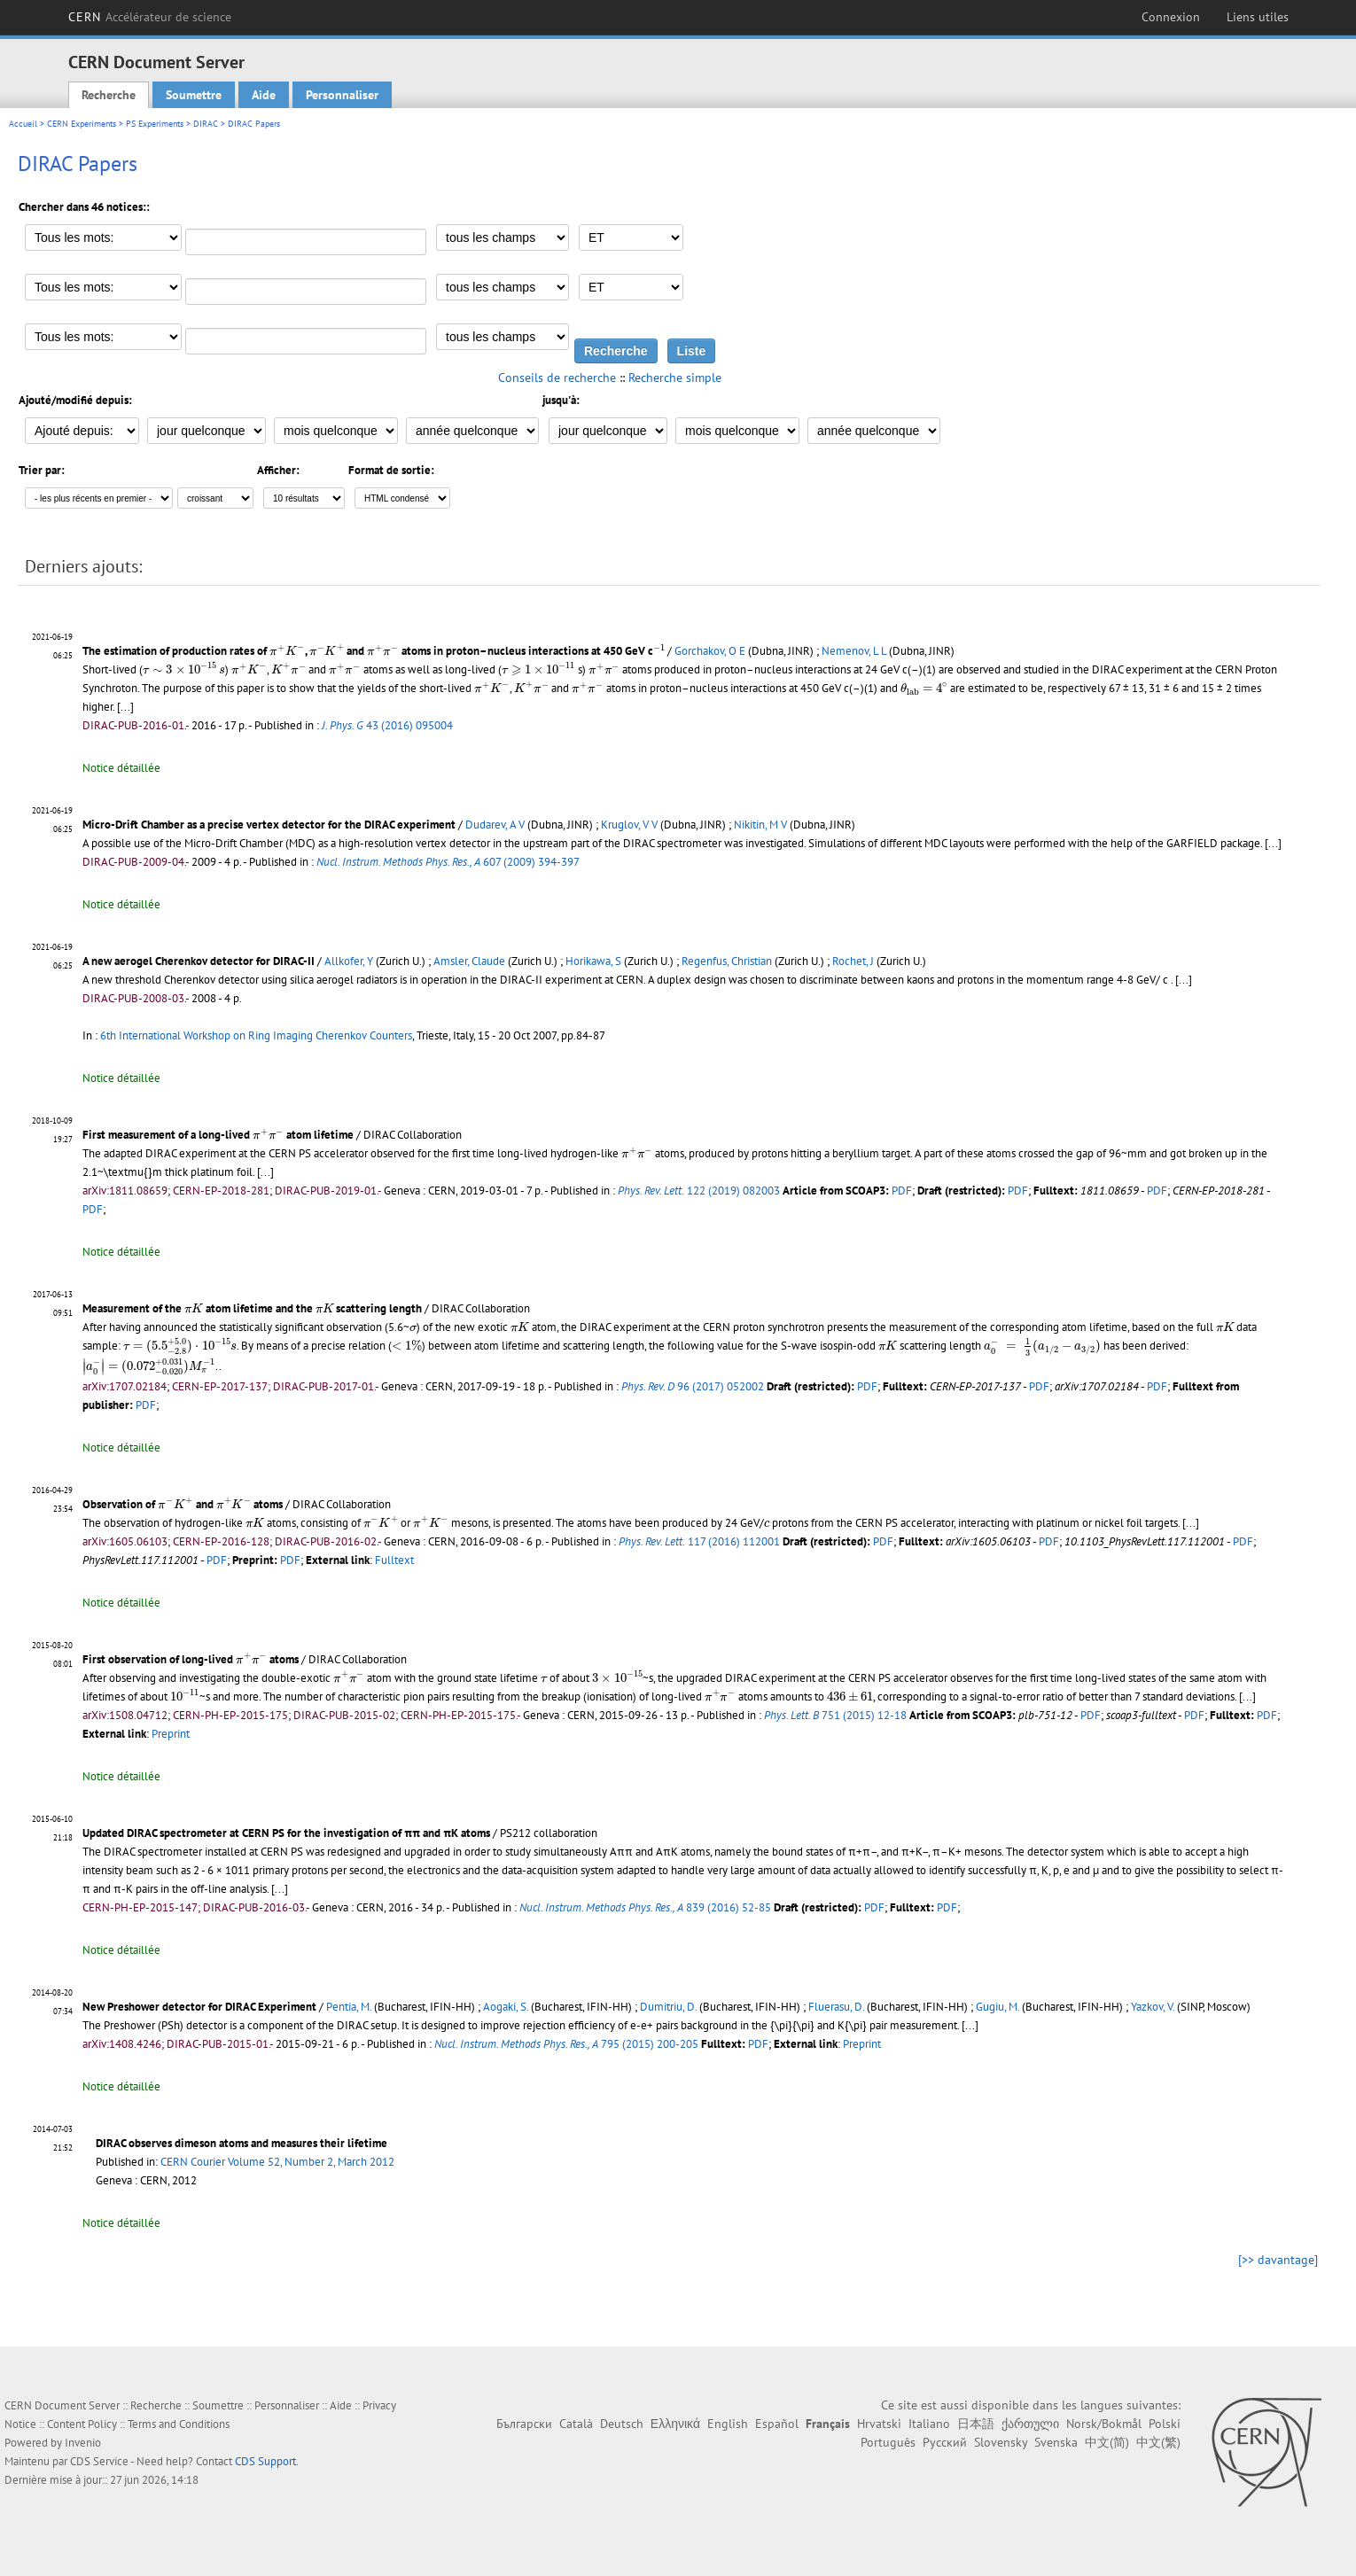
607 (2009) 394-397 (448, 861)
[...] (1183, 979)
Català (576, 2424)
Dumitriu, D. (668, 2006)
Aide (264, 95)
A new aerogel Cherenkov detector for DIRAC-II (198, 961)
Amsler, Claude (469, 961)
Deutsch (621, 2424)
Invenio (83, 2442)
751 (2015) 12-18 (835, 1715)
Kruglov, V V (629, 824)
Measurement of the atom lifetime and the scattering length (252, 1308)
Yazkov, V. (1152, 2006)
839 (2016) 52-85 (645, 1907)
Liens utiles (1258, 17)
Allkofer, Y (348, 961)
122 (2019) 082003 (699, 1190)
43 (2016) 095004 (387, 725)
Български (524, 2424)
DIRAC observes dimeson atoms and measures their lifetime (241, 2143)
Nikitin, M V (760, 824)
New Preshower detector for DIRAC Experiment (199, 2006)
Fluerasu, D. (836, 2006)
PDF (902, 1190)
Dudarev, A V (495, 824)
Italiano (929, 2424)
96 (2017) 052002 (692, 1386)
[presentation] (287, 649)
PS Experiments (154, 123)
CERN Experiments (81, 123)
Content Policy (82, 2424)
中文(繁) (1158, 2442)
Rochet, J (853, 961)
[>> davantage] (1278, 2260)
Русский (945, 2442)
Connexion (1171, 17)
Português (888, 2442)
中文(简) (1107, 2442)
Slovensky (1000, 2442)
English (727, 2424)
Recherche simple (674, 377)
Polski (1165, 2424)
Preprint (171, 1733)
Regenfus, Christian (727, 961)
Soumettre (194, 95)
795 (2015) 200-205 (566, 2043)
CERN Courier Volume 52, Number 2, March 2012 (277, 2161)
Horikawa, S (593, 961)
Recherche (109, 95)
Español (777, 2424)
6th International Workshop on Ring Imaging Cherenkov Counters (256, 1035)
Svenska (1056, 2442)
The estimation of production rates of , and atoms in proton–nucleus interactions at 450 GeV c (373, 650)
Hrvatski (879, 2424)
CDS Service (99, 2461)
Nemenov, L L (854, 650)
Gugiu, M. (997, 2006)
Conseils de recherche (557, 377)
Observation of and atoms (182, 1504)
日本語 (975, 2424)
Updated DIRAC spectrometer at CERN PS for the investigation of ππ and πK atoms (286, 1833)
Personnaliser (342, 95)
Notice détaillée (121, 767)
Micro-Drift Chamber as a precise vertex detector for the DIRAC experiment (269, 824)
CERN (150, 17)
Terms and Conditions (179, 2424)
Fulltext (394, 1560)
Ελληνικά (675, 2424)
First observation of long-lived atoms (190, 1659)
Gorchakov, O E (709, 650)
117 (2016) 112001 (699, 1541)
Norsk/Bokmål (1104, 2424)
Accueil (23, 123)
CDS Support (265, 2461)
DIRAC (205, 123)
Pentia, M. (348, 2006)
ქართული (1030, 2424)
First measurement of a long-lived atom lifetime (218, 1134)
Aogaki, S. (505, 2006)
